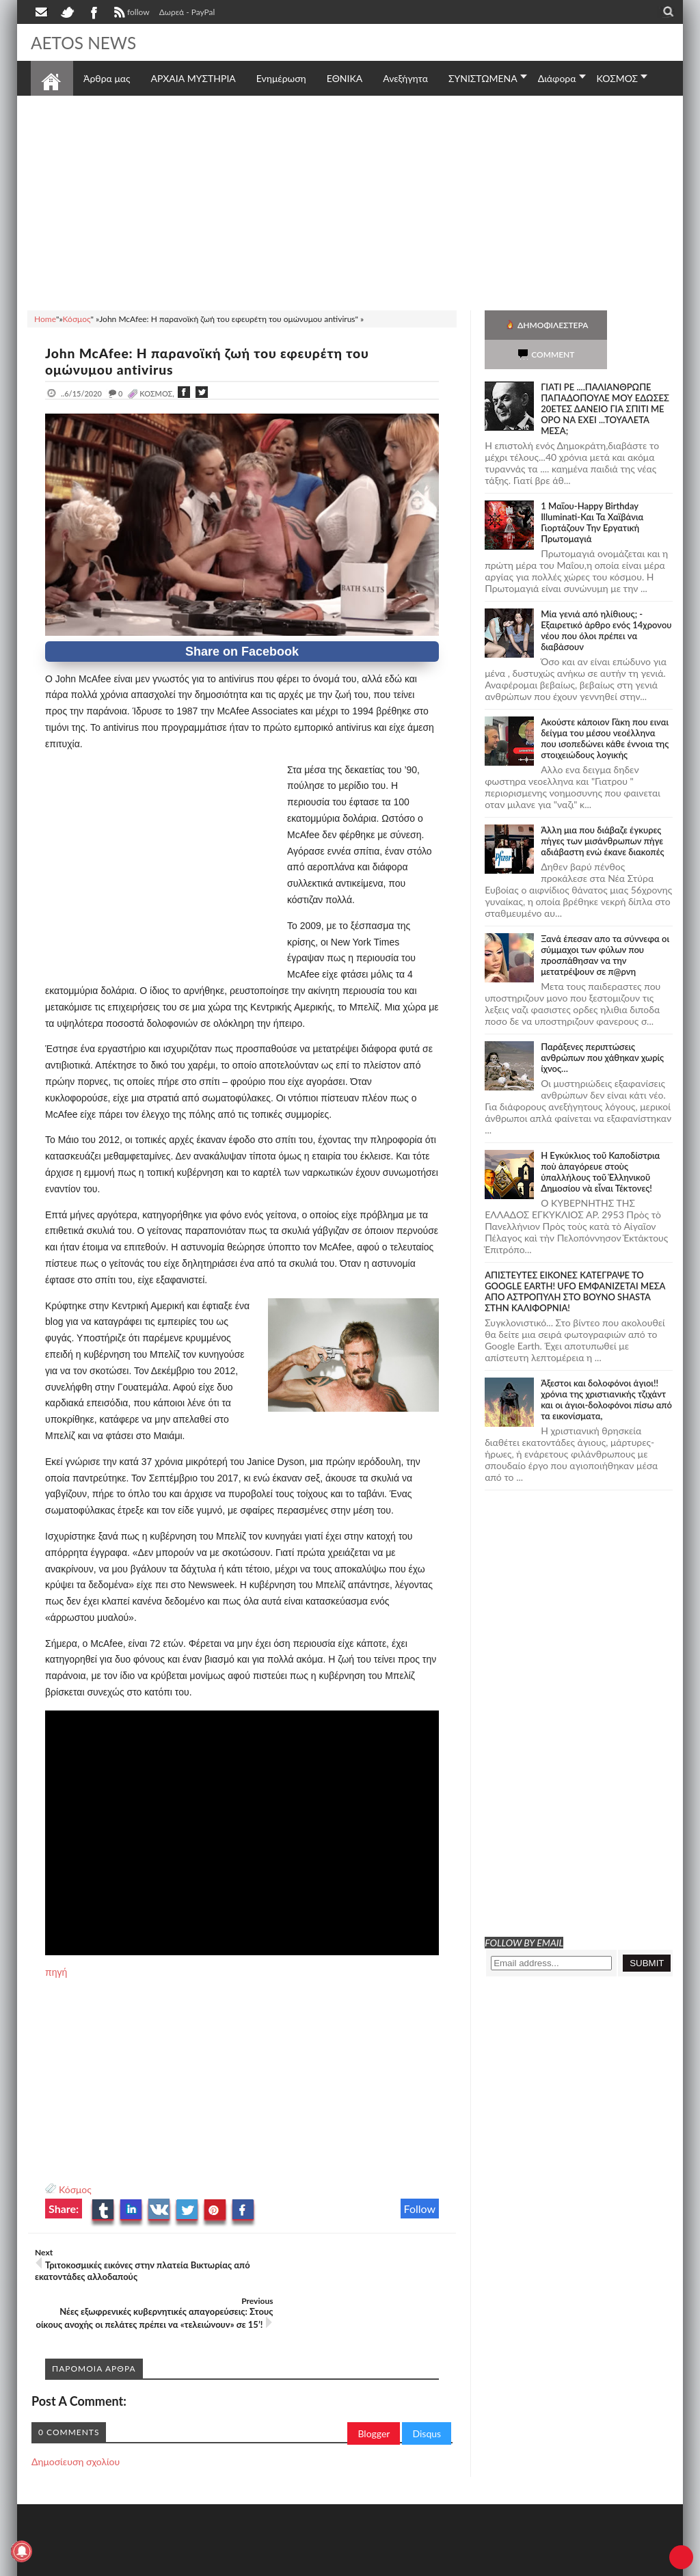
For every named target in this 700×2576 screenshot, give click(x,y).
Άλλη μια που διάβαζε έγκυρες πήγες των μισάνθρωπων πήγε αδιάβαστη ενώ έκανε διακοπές (602, 811)
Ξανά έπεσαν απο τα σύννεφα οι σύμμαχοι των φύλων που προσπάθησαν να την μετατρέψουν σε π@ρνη (605, 926)
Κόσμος (75, 2189)
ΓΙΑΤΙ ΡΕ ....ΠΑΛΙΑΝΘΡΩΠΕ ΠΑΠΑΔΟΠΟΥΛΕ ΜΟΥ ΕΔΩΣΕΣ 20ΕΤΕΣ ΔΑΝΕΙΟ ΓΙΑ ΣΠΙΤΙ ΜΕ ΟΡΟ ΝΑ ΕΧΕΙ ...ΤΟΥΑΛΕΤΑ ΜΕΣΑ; (605, 379)
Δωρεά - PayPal (187, 12)
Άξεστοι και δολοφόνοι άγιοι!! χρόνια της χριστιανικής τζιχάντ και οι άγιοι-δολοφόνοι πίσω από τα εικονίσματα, (606, 1370)
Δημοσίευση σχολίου (75, 2424)
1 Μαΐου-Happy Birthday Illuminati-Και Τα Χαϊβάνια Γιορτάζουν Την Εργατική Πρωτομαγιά (592, 493)
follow (130, 14)
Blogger (374, 2396)
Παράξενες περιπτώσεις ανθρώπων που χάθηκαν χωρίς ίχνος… (602, 1028)
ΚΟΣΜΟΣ (617, 78)
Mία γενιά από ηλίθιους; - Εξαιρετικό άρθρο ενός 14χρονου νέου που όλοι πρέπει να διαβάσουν (606, 601)
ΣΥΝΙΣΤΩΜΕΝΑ (482, 78)
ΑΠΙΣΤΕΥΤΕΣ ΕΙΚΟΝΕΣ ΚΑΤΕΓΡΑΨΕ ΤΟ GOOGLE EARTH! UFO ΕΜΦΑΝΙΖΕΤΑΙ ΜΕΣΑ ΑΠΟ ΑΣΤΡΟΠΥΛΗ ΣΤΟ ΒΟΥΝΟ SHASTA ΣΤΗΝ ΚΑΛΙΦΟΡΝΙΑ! (575, 1262)
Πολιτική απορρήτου (287, 2564)
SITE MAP (225, 2564)
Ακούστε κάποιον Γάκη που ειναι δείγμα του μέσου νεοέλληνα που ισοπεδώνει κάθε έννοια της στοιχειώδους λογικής (605, 709)
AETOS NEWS (87, 42)
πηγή (56, 1972)
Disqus (426, 2396)
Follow (420, 2208)
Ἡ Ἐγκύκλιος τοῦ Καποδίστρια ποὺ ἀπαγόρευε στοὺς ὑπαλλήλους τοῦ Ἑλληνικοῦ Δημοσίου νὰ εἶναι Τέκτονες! (600, 1142)
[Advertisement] (350, 201)
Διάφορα (557, 78)
